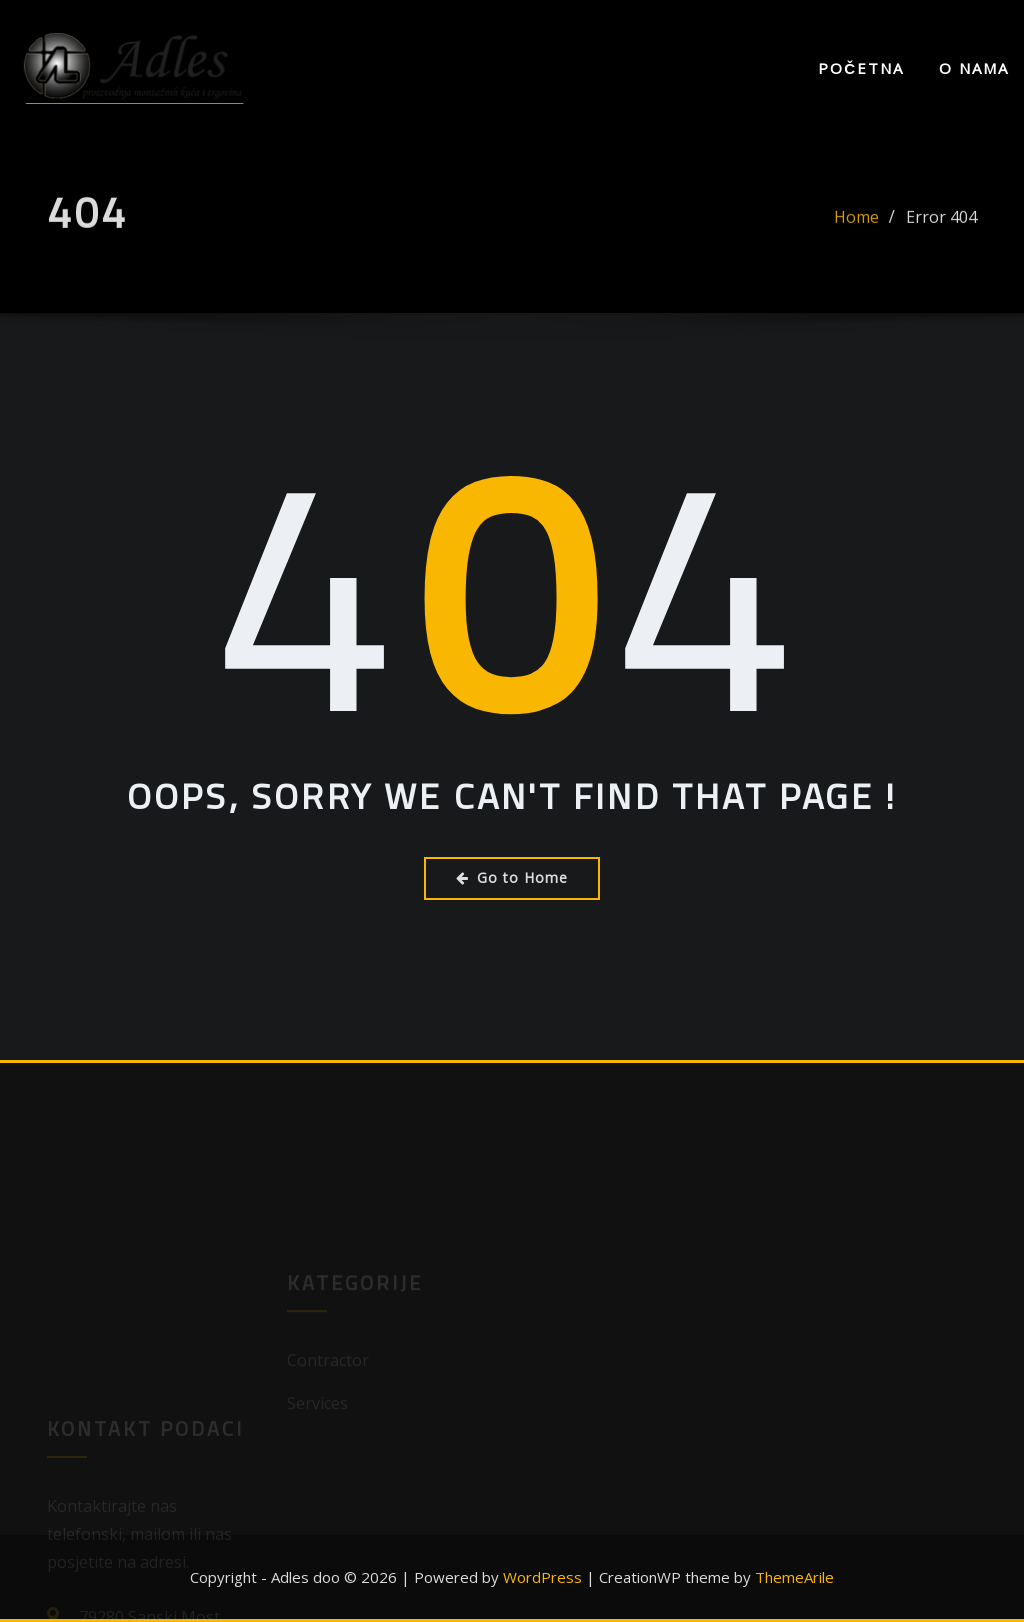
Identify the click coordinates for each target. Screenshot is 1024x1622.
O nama (974, 68)
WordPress (542, 1577)
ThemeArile (794, 1577)
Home (856, 224)
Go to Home (512, 877)
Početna (861, 68)
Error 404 (941, 224)
